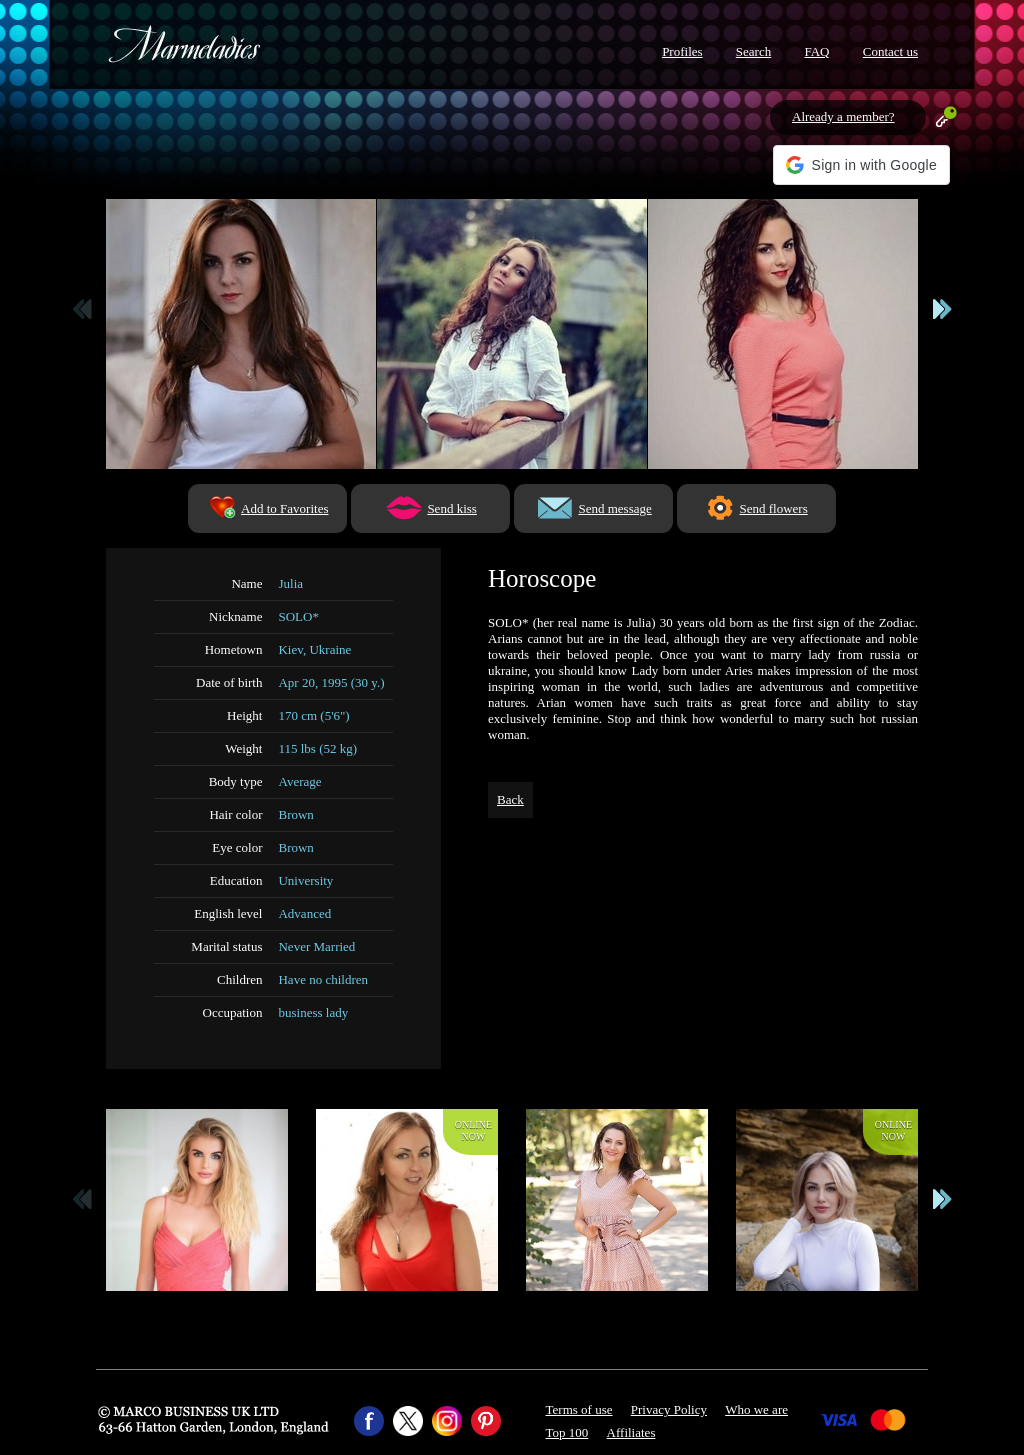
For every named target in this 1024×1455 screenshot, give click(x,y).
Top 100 (567, 1432)
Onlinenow (473, 1130)
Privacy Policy (669, 1409)
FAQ (816, 51)
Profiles (682, 51)
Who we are (756, 1409)
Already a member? (843, 116)
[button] (861, 165)
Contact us (890, 51)
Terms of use (579, 1409)
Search (753, 51)
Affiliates (631, 1432)
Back (510, 799)
